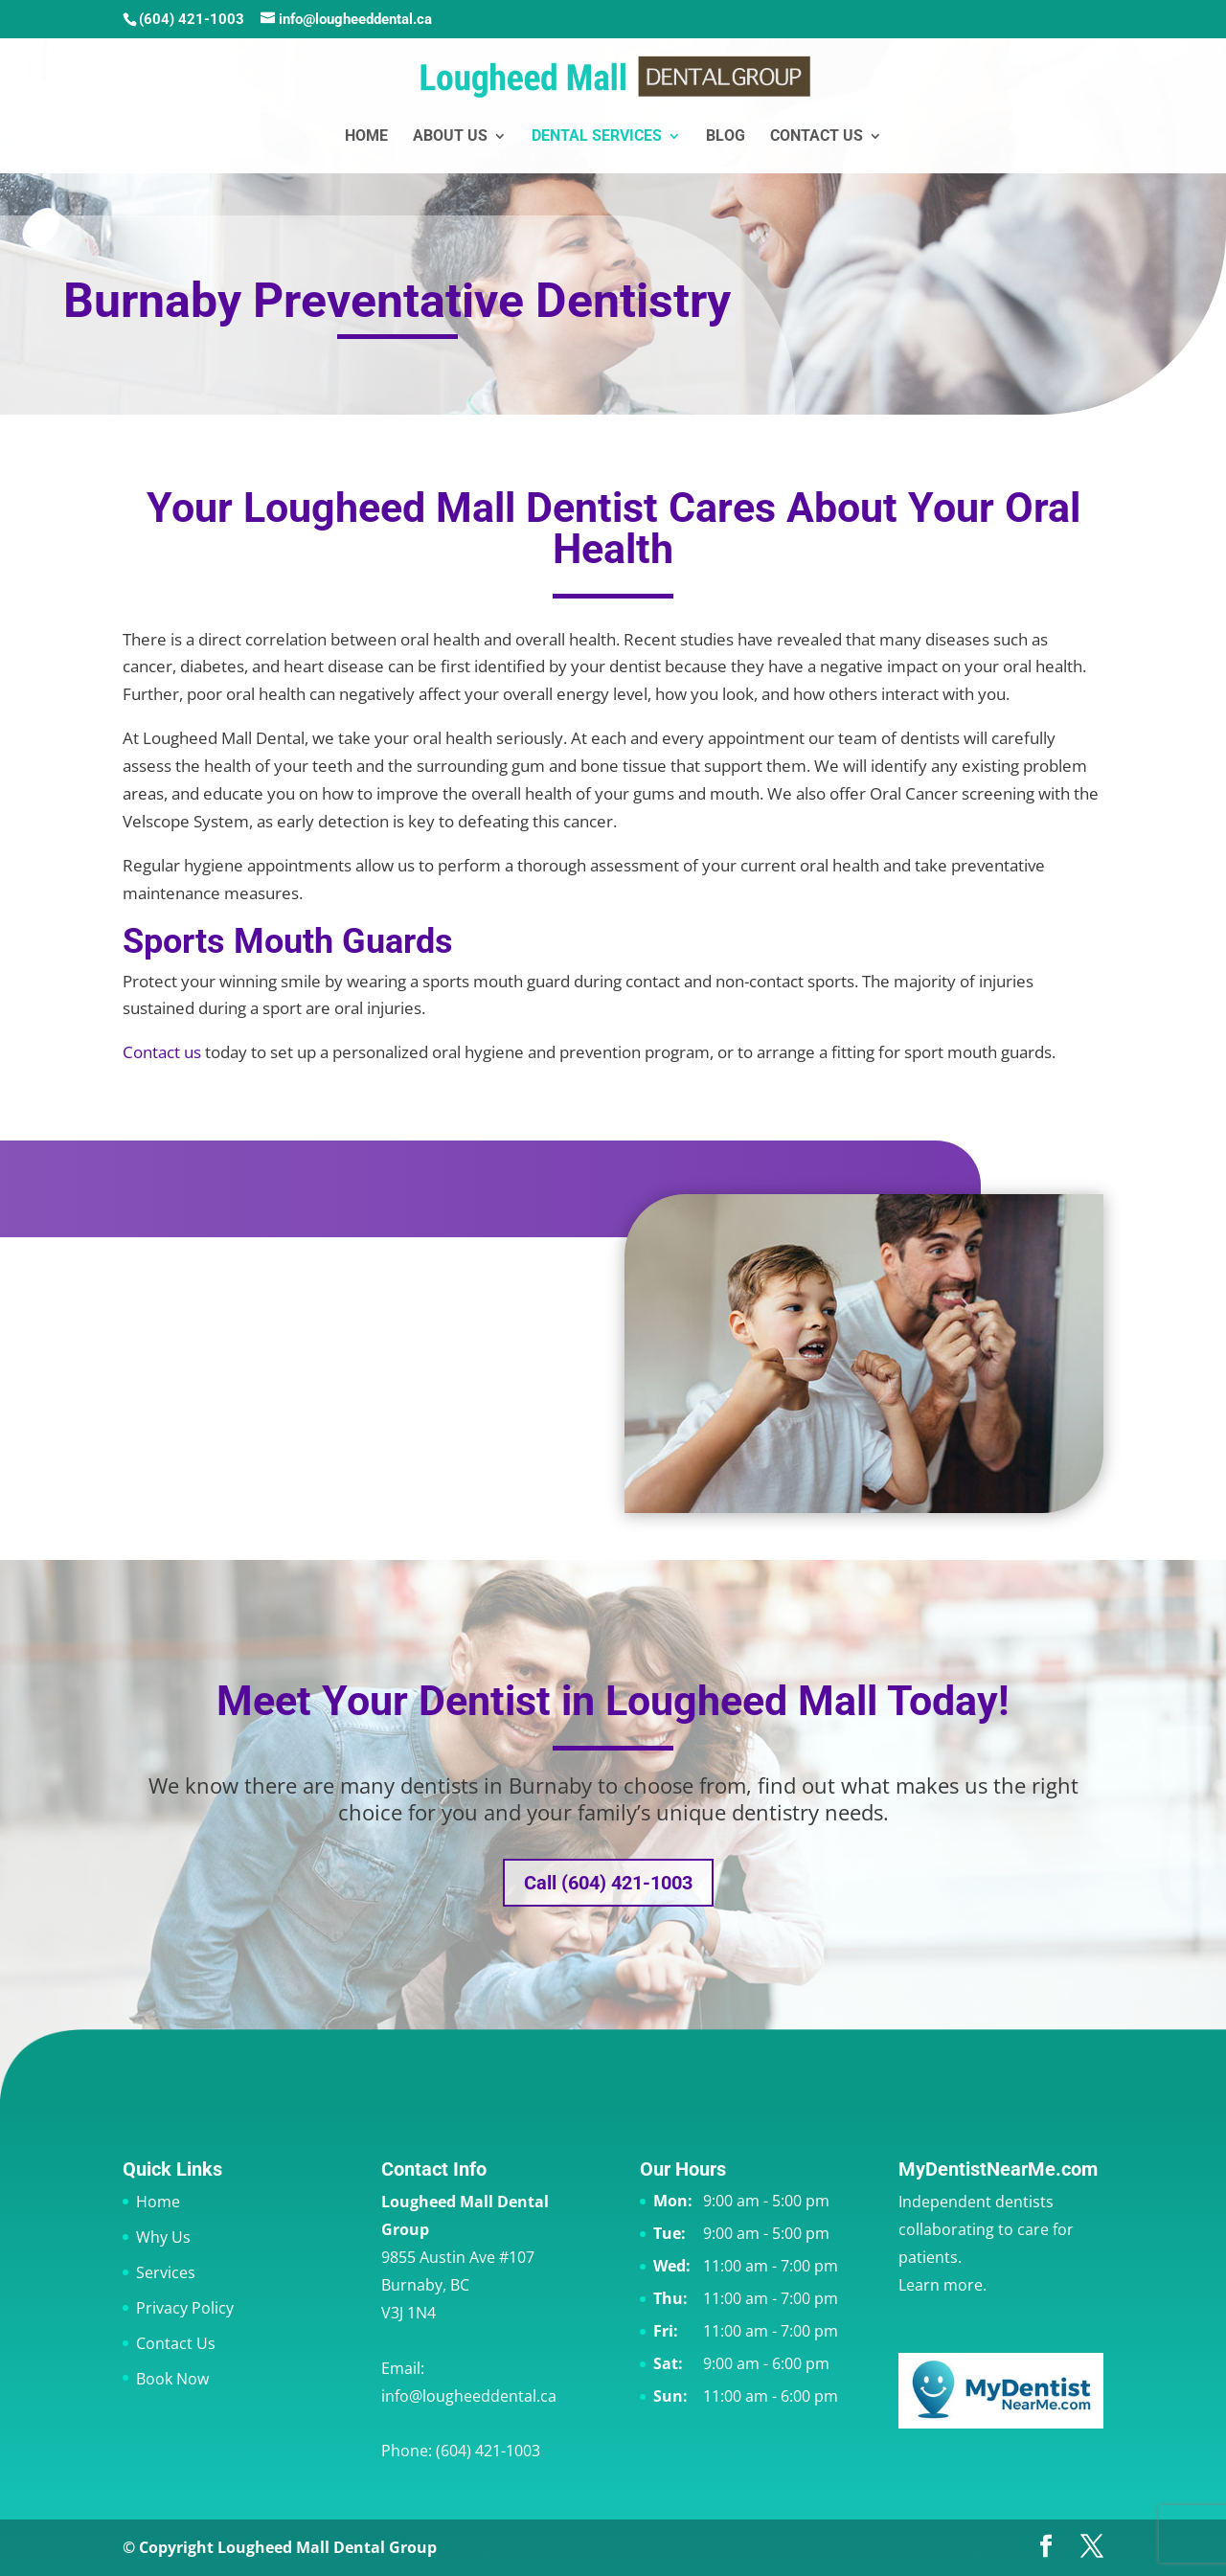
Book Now (172, 2378)
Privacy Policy (185, 2307)
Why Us (163, 2237)
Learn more (940, 2284)
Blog (725, 137)
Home (366, 137)
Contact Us (816, 137)
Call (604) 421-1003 (608, 1882)
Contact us (162, 1052)
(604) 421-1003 (191, 19)
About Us (450, 137)
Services (165, 2272)
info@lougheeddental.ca (468, 2396)
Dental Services (597, 137)
